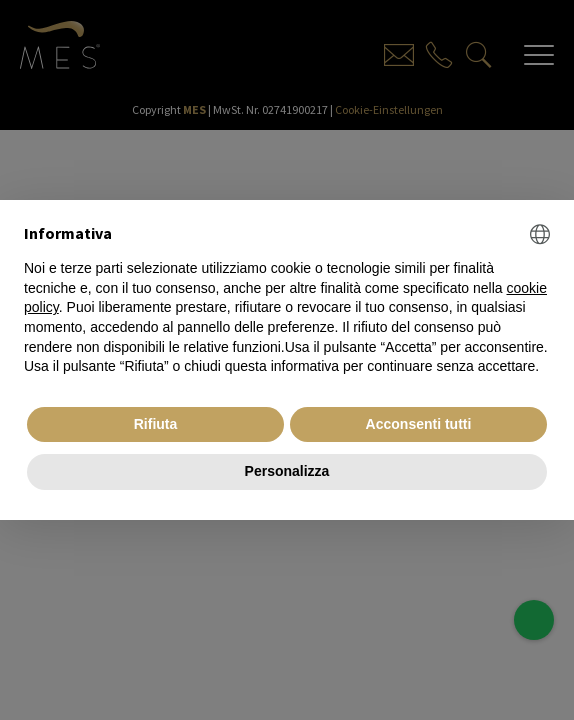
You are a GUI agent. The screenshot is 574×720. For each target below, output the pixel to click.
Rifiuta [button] (156, 424)
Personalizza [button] (287, 471)
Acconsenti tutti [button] (419, 424)
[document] (287, 300)
